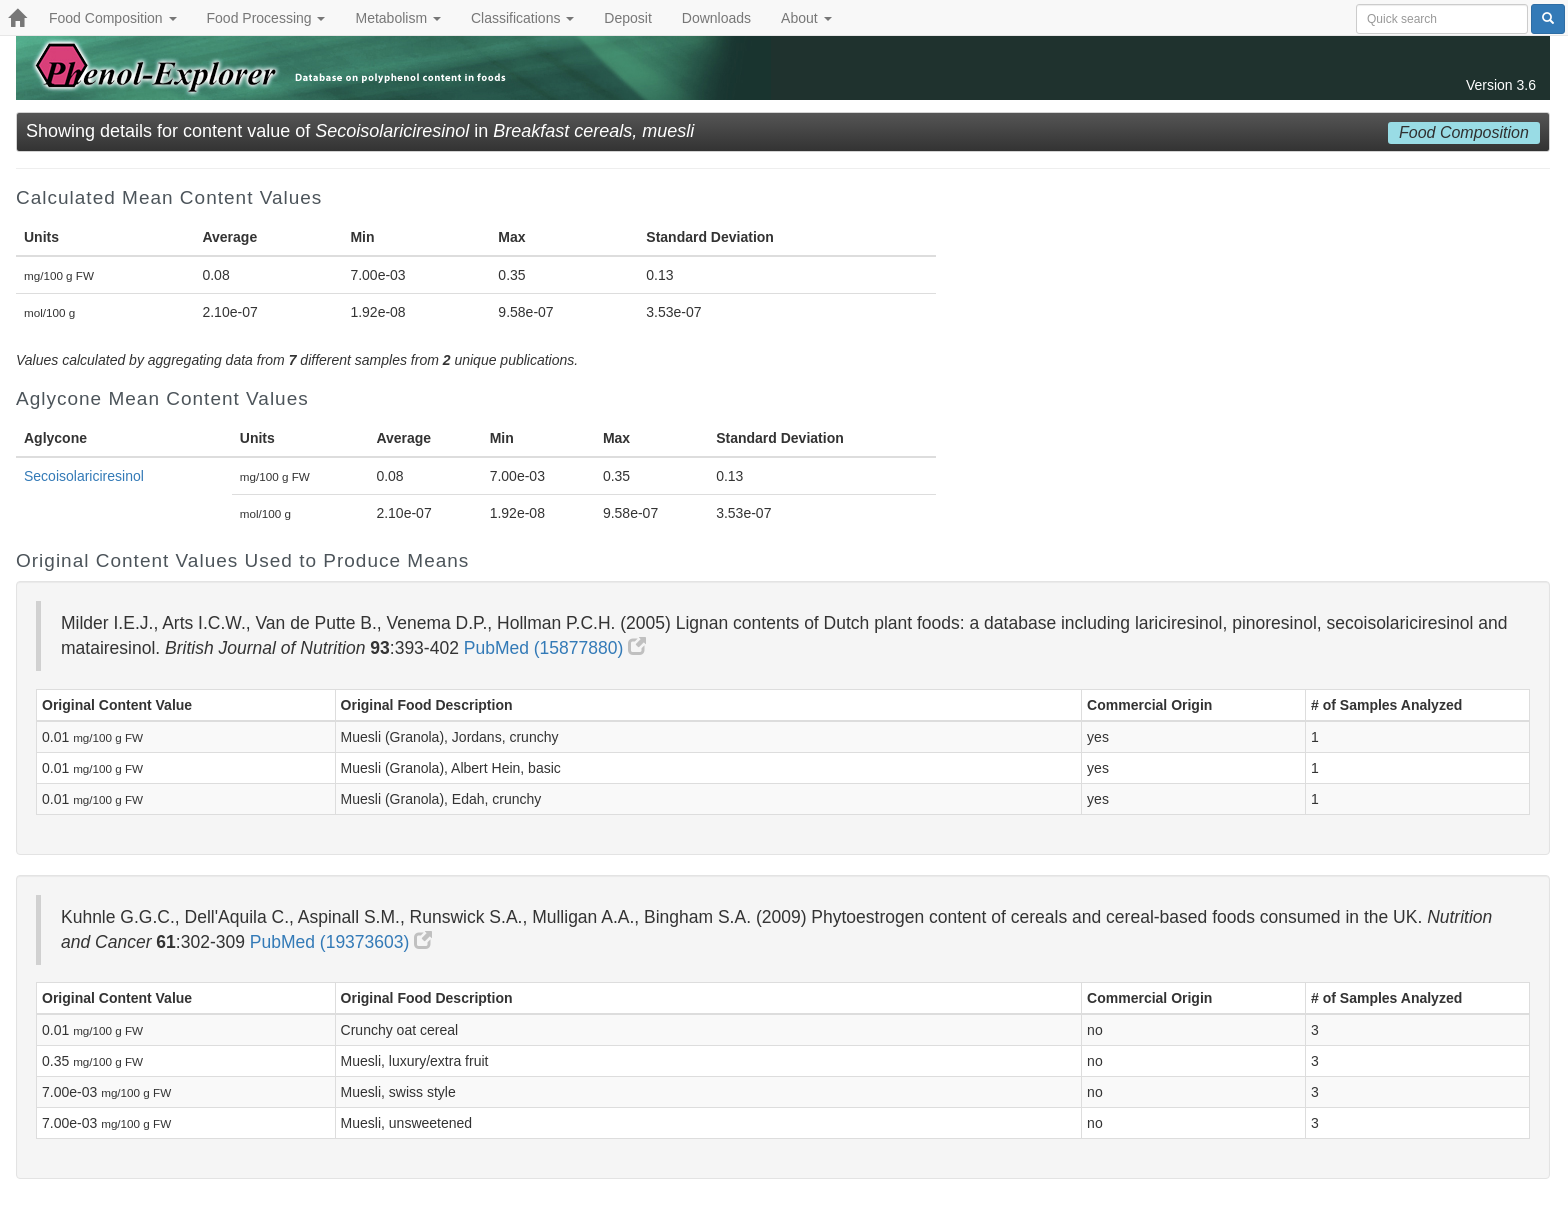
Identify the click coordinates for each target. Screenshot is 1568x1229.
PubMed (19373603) (341, 942)
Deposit (627, 18)
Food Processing (266, 18)
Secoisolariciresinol (84, 476)
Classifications (522, 18)
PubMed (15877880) (555, 648)
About (806, 18)
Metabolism (397, 18)
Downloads (716, 18)
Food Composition (113, 18)
